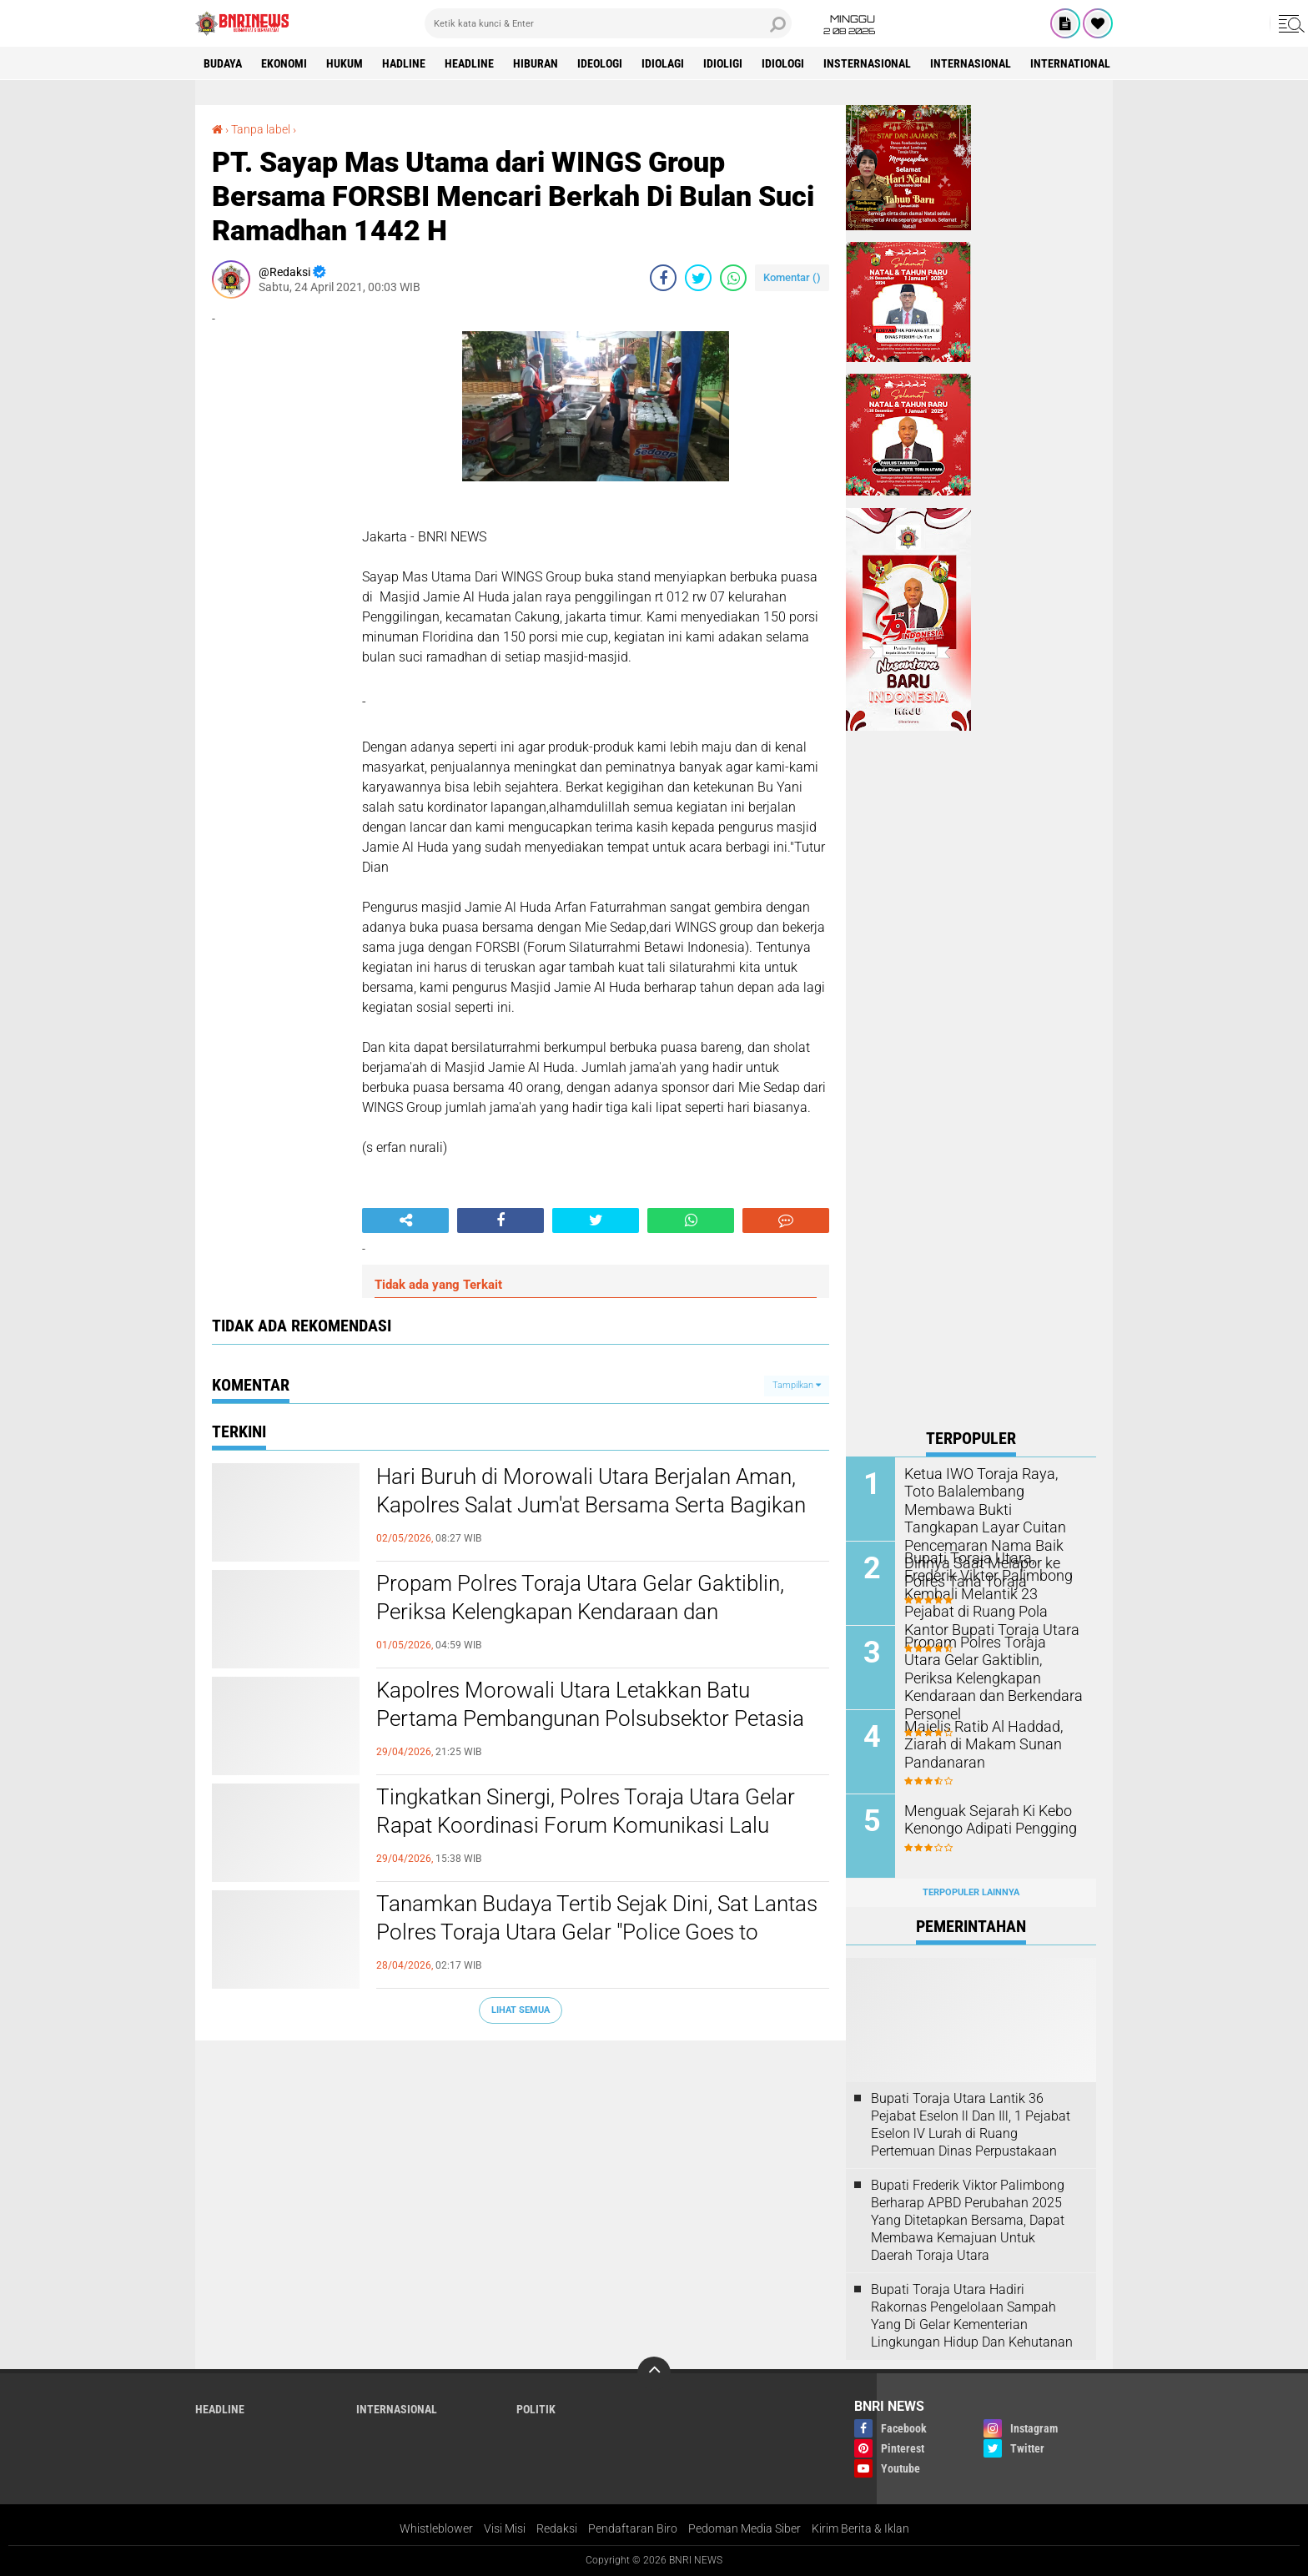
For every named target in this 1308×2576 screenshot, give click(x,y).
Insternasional (867, 63)
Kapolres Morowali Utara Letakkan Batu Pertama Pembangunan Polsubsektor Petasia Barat (590, 1718)
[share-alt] (405, 1220)
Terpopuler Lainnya (971, 1892)
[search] (608, 23)
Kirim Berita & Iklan (860, 2528)
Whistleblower (436, 2528)
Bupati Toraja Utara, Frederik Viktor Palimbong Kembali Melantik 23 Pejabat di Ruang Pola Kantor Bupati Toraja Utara (991, 1592)
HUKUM (344, 63)
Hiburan (535, 63)
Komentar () (792, 277)
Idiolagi (662, 63)
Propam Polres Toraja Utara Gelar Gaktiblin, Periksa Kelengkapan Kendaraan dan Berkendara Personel (580, 1612)
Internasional (970, 63)
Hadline (403, 63)
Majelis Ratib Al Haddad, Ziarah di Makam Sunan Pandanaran (976, 1743)
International (1070, 63)
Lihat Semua (520, 2010)
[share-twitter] (698, 277)
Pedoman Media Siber (744, 2528)
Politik (536, 2409)
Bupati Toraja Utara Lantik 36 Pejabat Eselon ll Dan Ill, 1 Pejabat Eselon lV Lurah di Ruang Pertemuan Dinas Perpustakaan (970, 2124)
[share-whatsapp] (733, 277)
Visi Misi (505, 2528)
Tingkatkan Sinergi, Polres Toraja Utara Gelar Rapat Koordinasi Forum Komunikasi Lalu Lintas (585, 1825)
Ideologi (599, 63)
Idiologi (783, 63)
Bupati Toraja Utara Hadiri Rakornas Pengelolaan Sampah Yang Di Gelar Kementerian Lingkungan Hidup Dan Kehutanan (972, 2315)
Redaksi (556, 2528)
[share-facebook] (663, 277)
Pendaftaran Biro (632, 2528)
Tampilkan (796, 1385)
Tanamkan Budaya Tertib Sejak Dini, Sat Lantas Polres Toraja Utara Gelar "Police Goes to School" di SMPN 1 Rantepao (597, 1932)
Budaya (223, 63)
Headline (469, 63)
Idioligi (722, 63)
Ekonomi (284, 63)
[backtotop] (654, 2373)
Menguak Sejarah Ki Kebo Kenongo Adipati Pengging (982, 1819)
